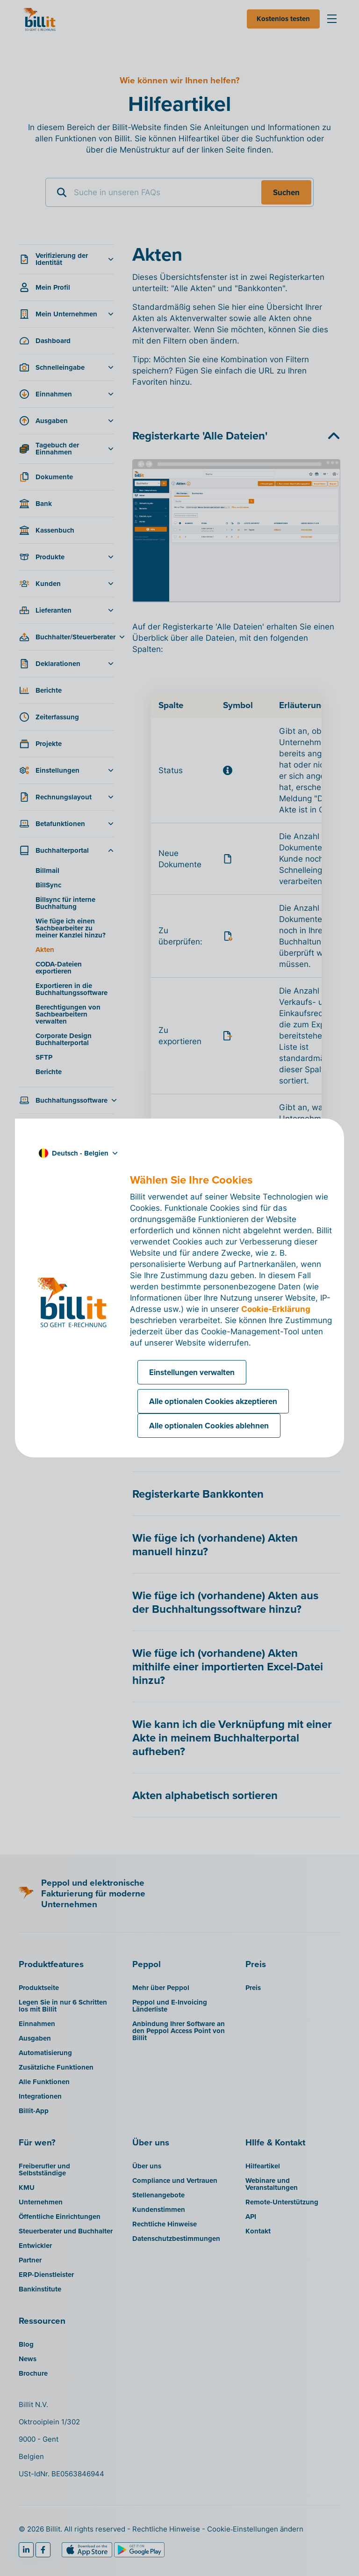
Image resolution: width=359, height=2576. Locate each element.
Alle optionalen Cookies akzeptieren (213, 1401)
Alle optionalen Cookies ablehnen (209, 1425)
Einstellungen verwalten (192, 1372)
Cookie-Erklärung (275, 1309)
